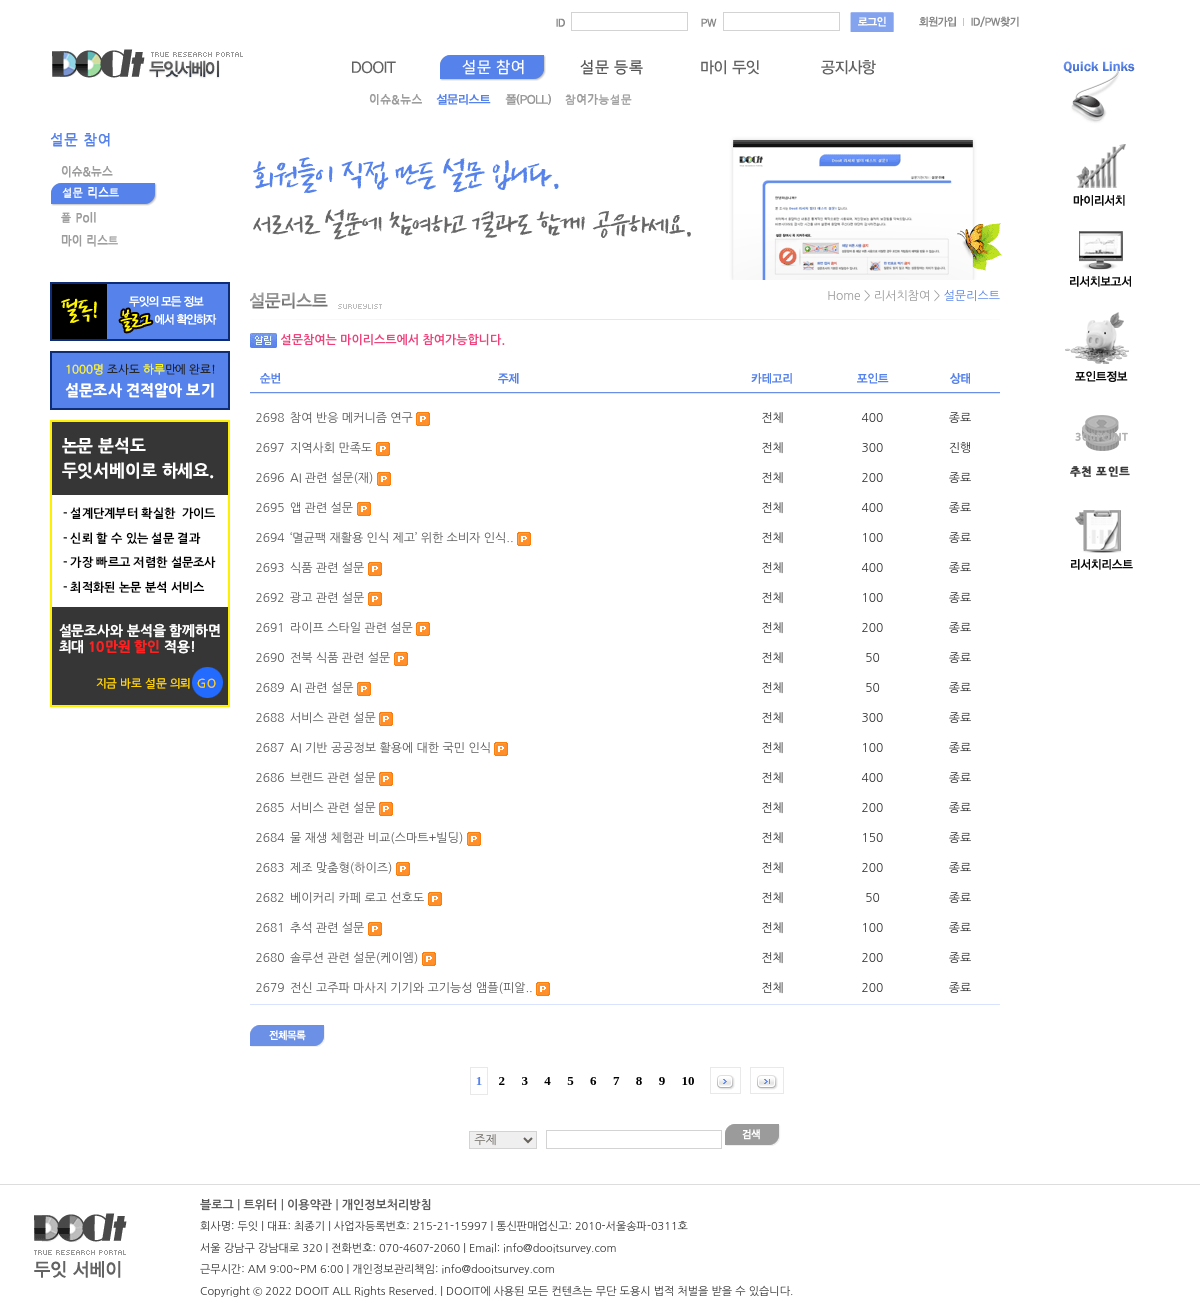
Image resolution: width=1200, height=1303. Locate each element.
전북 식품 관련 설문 (340, 658)
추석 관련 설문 (327, 928)
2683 (269, 868)
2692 (269, 598)
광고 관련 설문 (327, 598)
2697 (269, 448)
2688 (269, 718)
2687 (269, 748)
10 (688, 1080)
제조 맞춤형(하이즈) (341, 868)
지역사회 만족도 (331, 448)
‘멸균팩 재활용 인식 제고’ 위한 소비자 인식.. (402, 538)
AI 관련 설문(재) (331, 478)
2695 (269, 508)
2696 (269, 478)
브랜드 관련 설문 (333, 778)
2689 (269, 688)
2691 (269, 628)
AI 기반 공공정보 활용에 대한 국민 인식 (390, 748)
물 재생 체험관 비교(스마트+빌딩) (376, 838)
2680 (269, 958)
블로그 (217, 1205)
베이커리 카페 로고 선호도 (357, 898)
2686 (269, 778)
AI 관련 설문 (321, 688)
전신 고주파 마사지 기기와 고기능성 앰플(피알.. (411, 988)
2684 (269, 838)
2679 (269, 988)
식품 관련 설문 (327, 568)
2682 (269, 898)
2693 (269, 568)
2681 (269, 928)
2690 (269, 658)
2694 (269, 538)
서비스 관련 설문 (333, 718)
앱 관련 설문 (321, 508)
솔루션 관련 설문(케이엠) (354, 958)
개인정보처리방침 (387, 1205)
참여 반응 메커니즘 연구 (351, 418)
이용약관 (309, 1205)
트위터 (260, 1205)
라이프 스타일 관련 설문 (351, 628)
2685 (269, 808)
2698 (269, 418)
